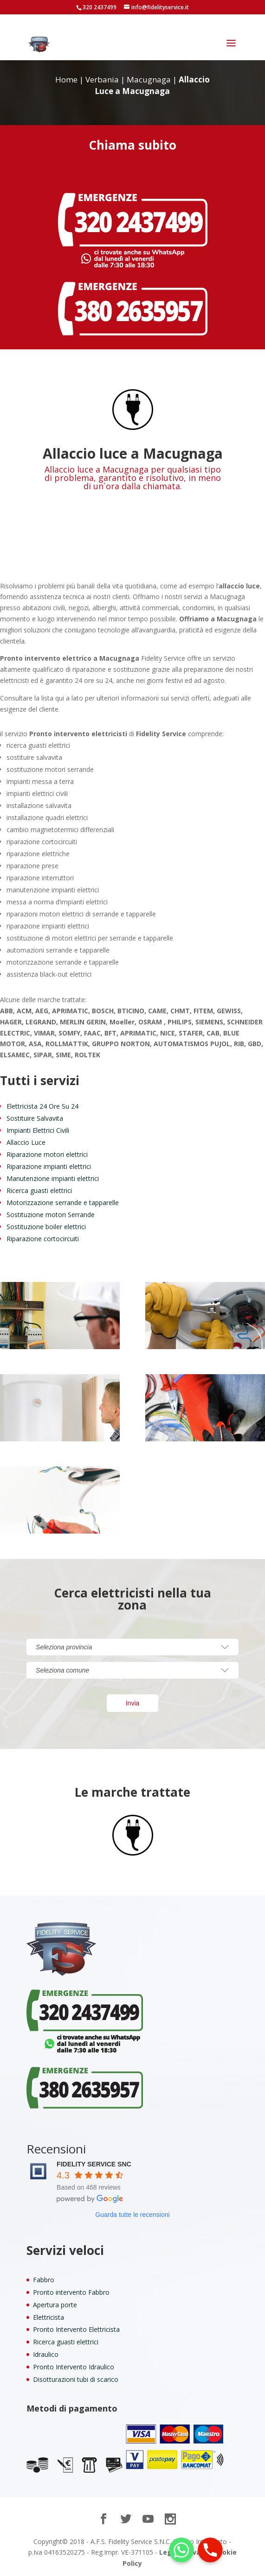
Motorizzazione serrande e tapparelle (62, 1202)
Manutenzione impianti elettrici (52, 1178)
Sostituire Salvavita (34, 1118)
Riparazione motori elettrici (47, 1154)
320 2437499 (99, 7)
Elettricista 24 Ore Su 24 (42, 1106)
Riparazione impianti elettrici (48, 1166)
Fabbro (43, 2279)
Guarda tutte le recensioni (132, 2214)
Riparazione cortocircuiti (42, 1238)
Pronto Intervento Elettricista (76, 2329)
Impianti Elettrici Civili (37, 1130)
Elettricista (48, 2317)
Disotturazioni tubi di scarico (75, 2379)
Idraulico (45, 2354)
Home (66, 79)
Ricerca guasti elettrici (39, 1190)
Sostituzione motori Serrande (50, 1214)
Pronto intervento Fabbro (71, 2292)
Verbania (102, 79)
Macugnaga (149, 79)
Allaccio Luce (25, 1142)
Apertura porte (55, 2304)
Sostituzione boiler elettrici (46, 1226)
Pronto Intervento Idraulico (73, 2366)
